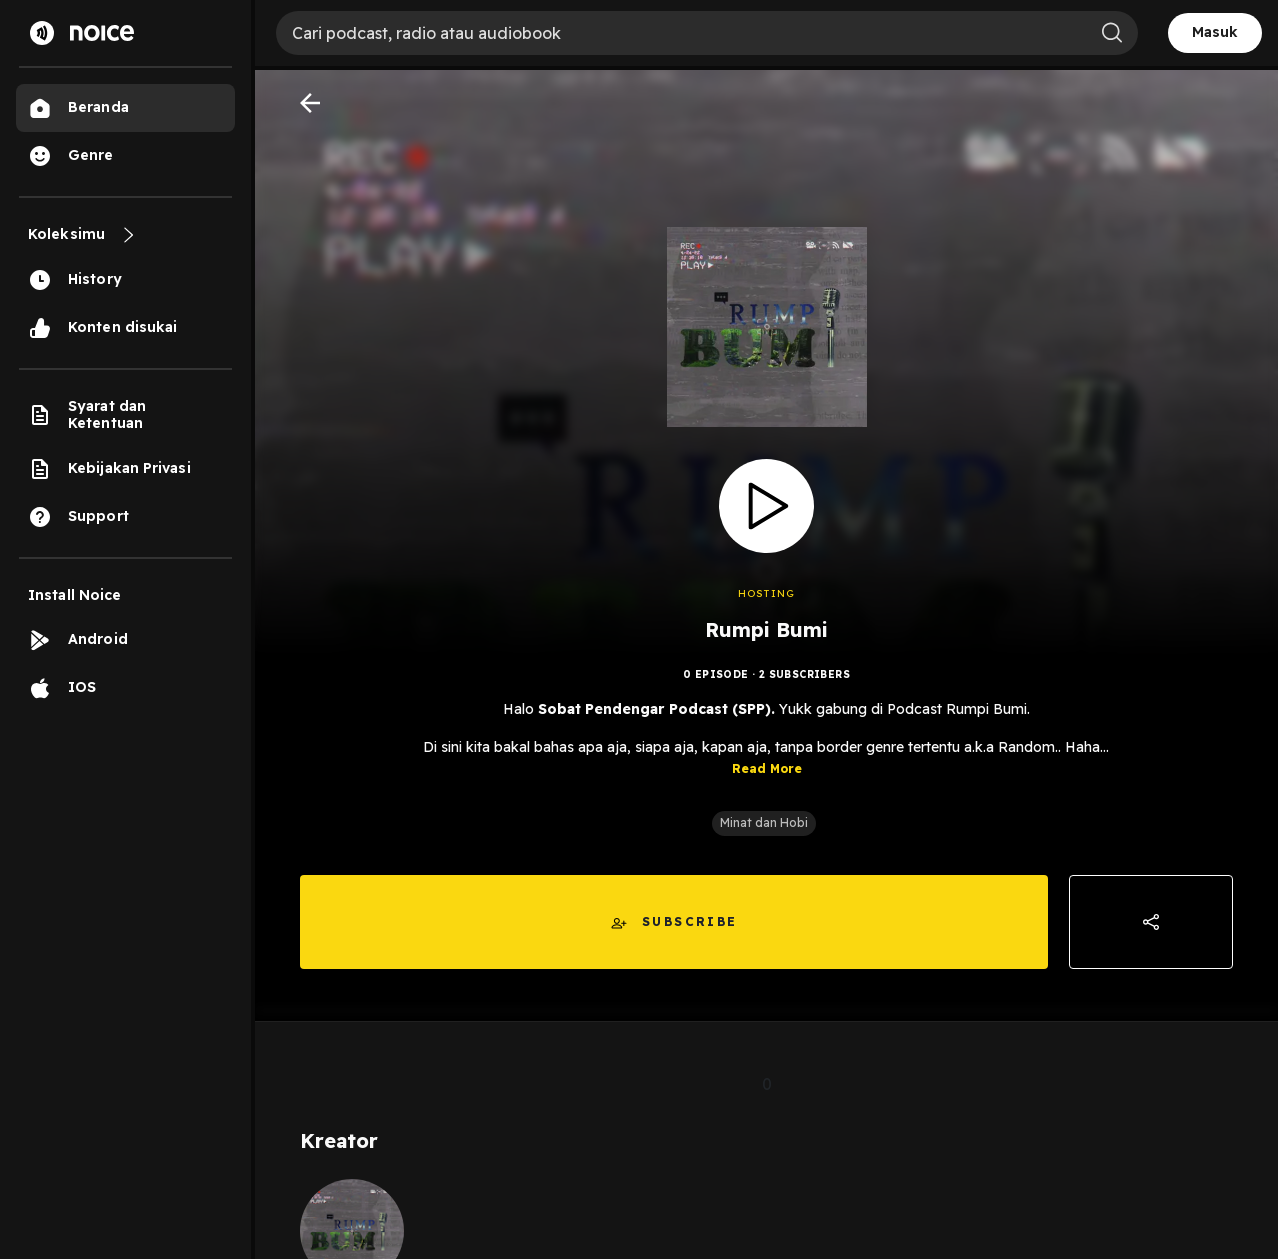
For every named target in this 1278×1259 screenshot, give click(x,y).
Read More (767, 768)
